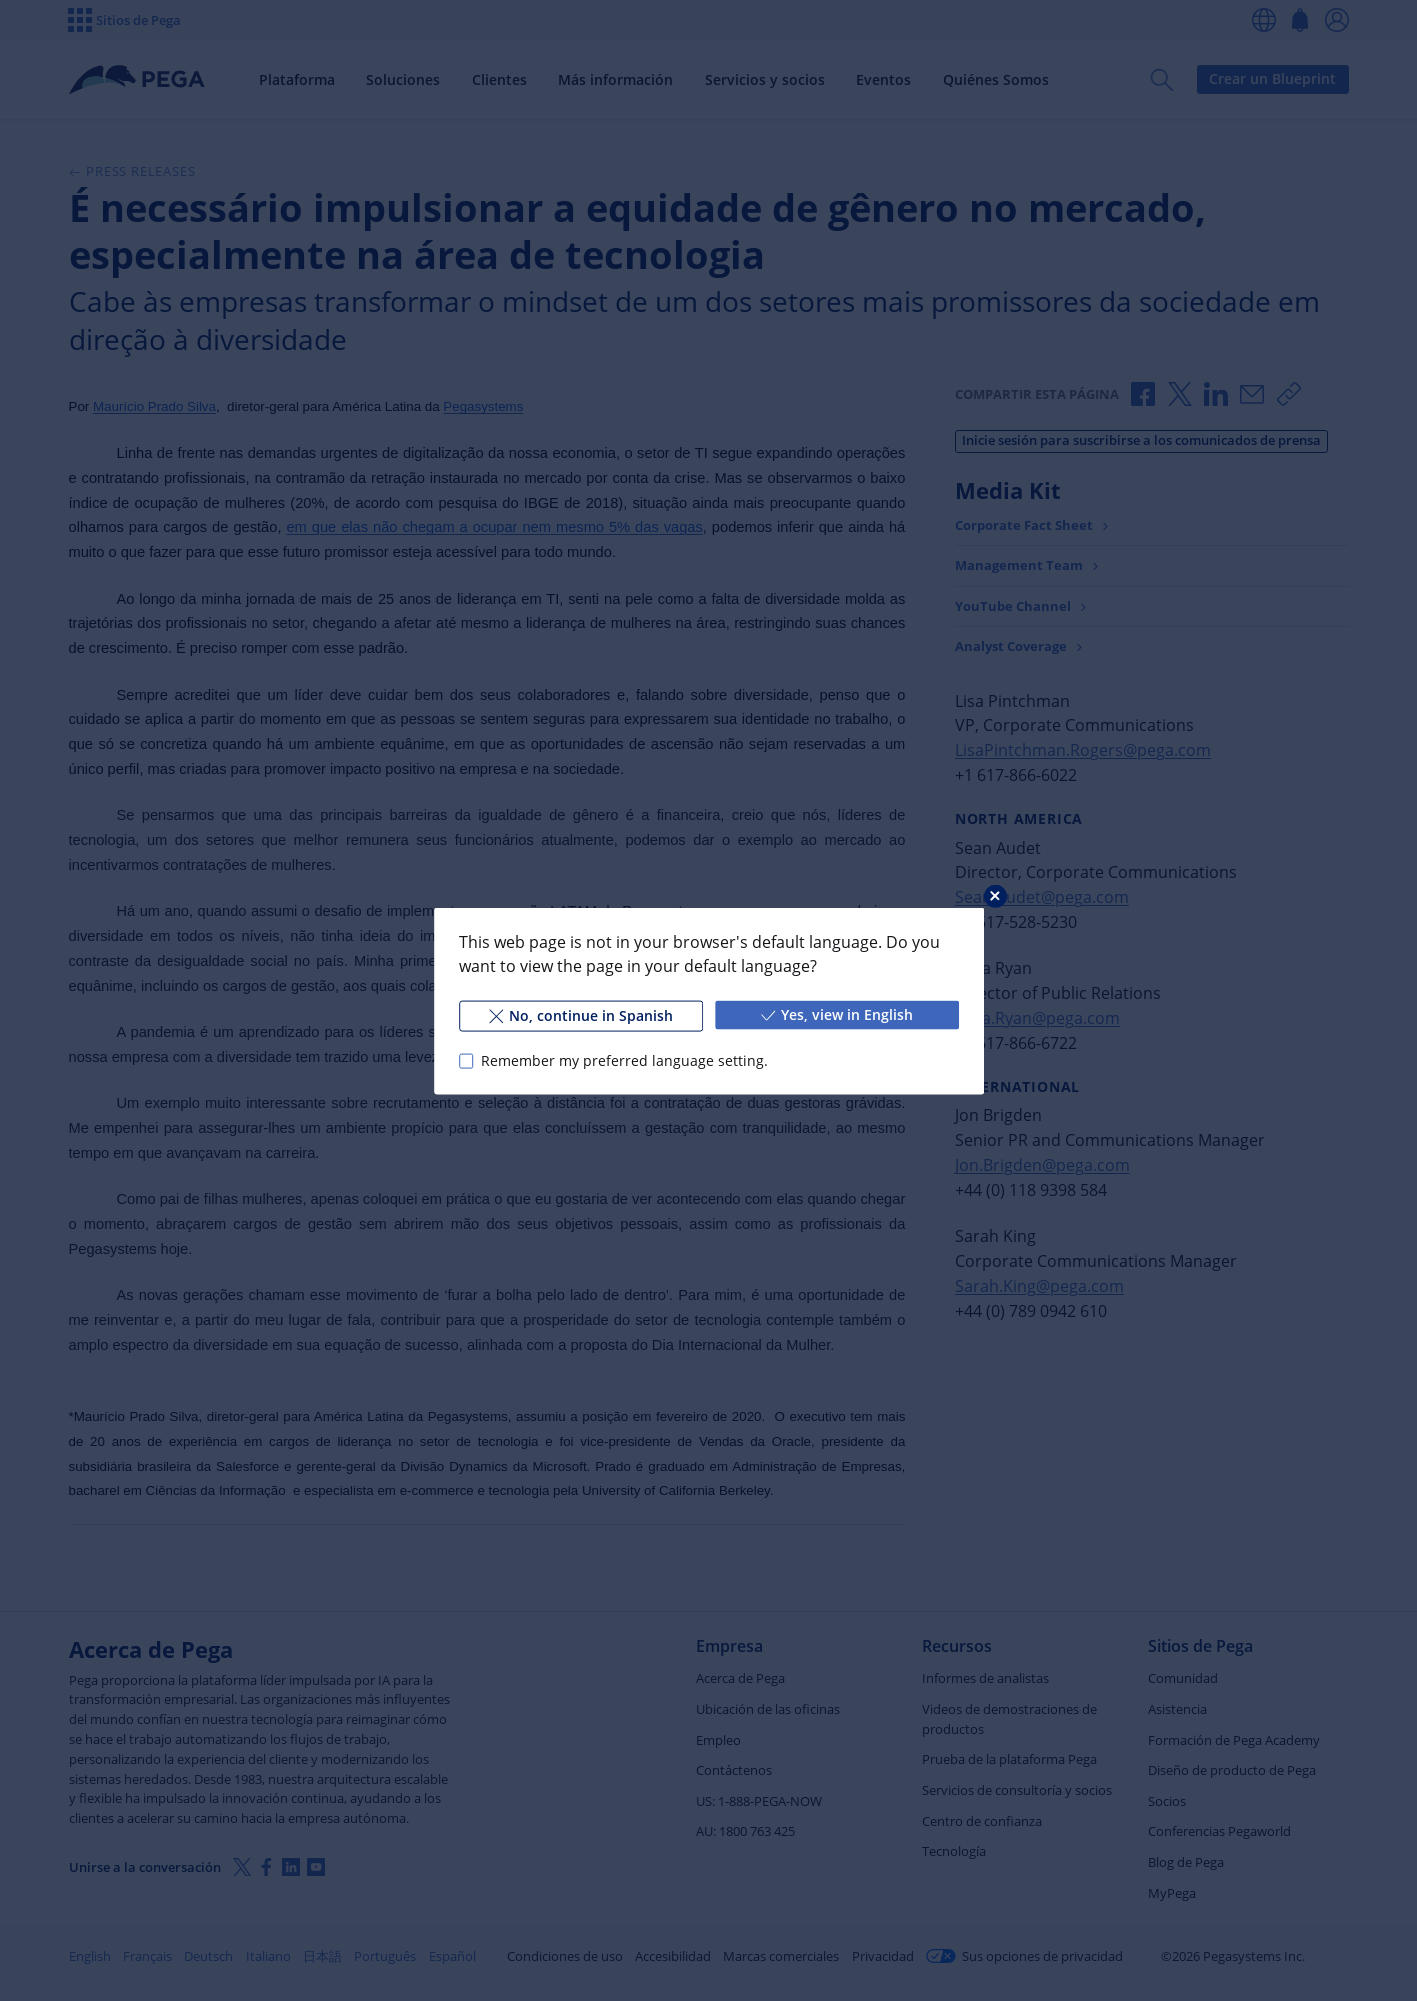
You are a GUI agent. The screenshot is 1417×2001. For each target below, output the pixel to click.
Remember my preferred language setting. (623, 1060)
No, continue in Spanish (580, 1014)
